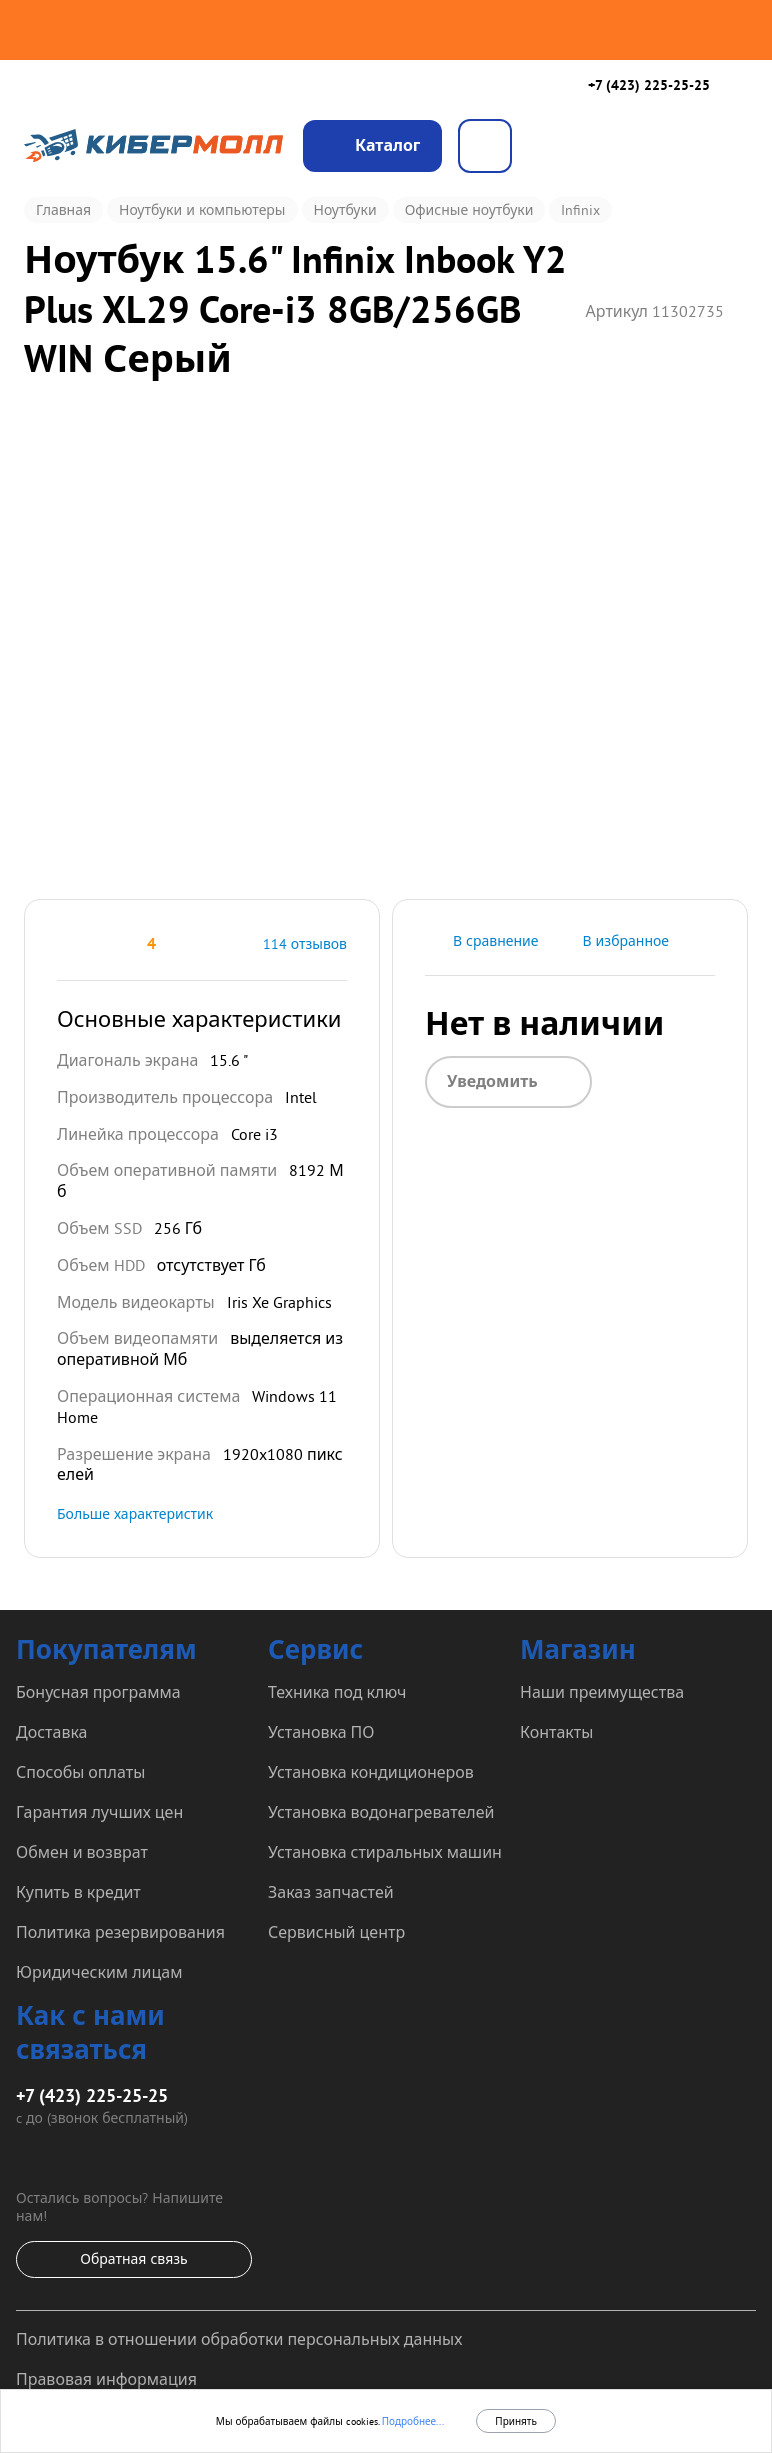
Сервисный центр (336, 1932)
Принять (516, 2421)
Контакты (556, 1732)
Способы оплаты (80, 1772)
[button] (65, 944)
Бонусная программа (98, 1692)
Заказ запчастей (331, 1892)
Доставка (52, 1732)
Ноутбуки (345, 210)
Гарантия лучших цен (99, 1812)
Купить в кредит (78, 1892)
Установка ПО (321, 1732)
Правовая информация (106, 2379)
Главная (63, 210)
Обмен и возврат (82, 1852)
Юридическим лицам (99, 1972)
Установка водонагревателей (381, 1812)
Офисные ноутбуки (469, 210)
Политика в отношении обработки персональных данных (239, 2339)
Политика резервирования (120, 1932)
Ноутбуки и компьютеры (202, 210)
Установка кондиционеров (371, 1772)
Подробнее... (411, 2421)
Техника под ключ (337, 1692)
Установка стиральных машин (385, 1852)
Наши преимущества (602, 1692)
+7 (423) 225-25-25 (649, 85)
